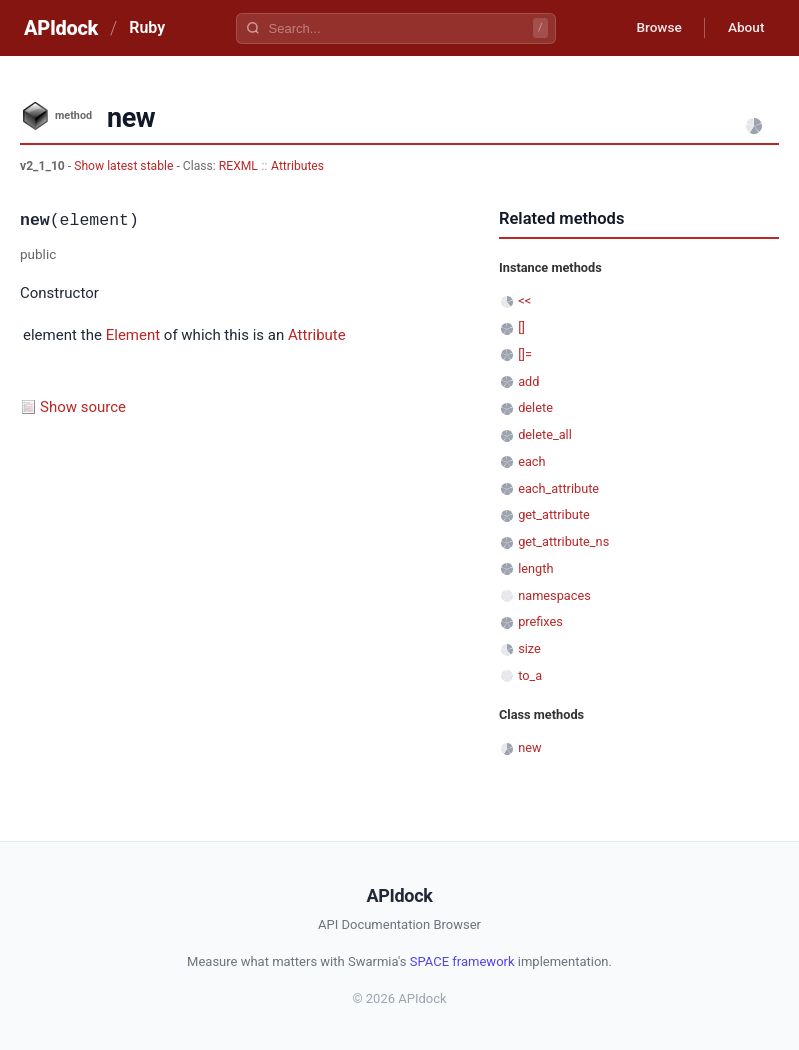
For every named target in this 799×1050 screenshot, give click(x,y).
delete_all (545, 434)
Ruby (147, 27)
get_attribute (554, 514)
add (528, 381)
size (529, 648)
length (535, 568)
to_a (530, 675)
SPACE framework (462, 961)
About (744, 28)
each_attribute (558, 488)
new (529, 747)
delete (535, 407)
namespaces (554, 595)
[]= (525, 354)
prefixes (540, 621)
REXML (238, 166)
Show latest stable (125, 166)
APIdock (61, 28)
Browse (653, 28)
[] (521, 327)
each (531, 461)
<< (524, 300)
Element (133, 335)
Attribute (317, 335)
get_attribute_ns (563, 541)
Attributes (297, 166)
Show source (83, 407)
